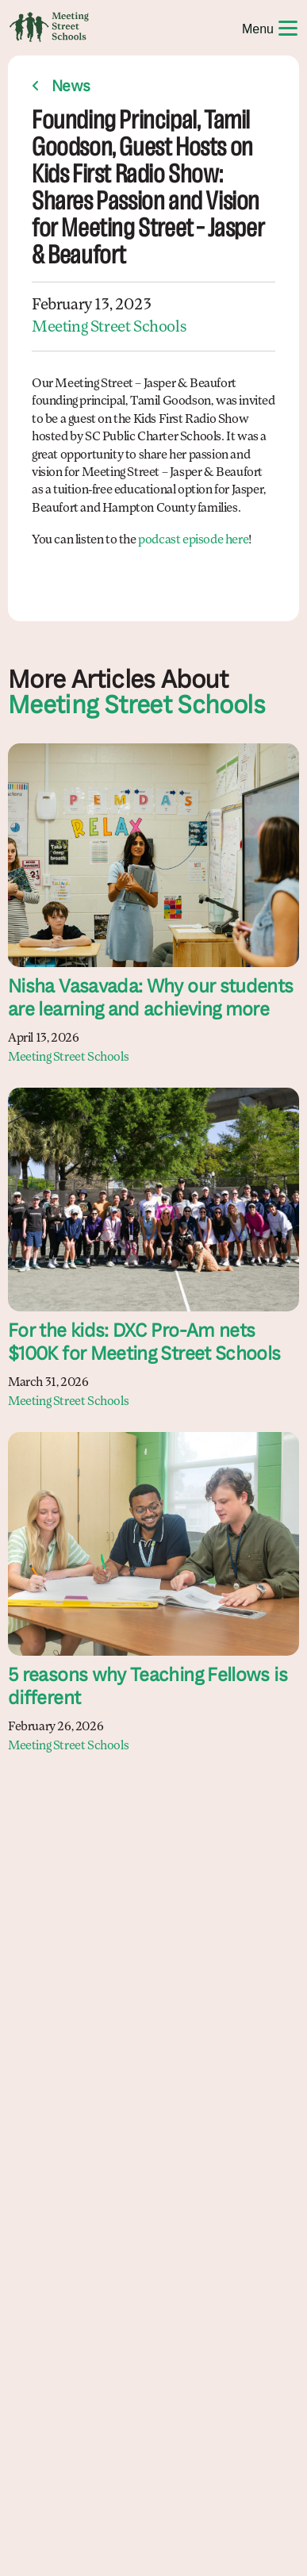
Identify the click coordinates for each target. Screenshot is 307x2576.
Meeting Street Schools (109, 328)
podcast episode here (193, 540)
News (71, 87)
